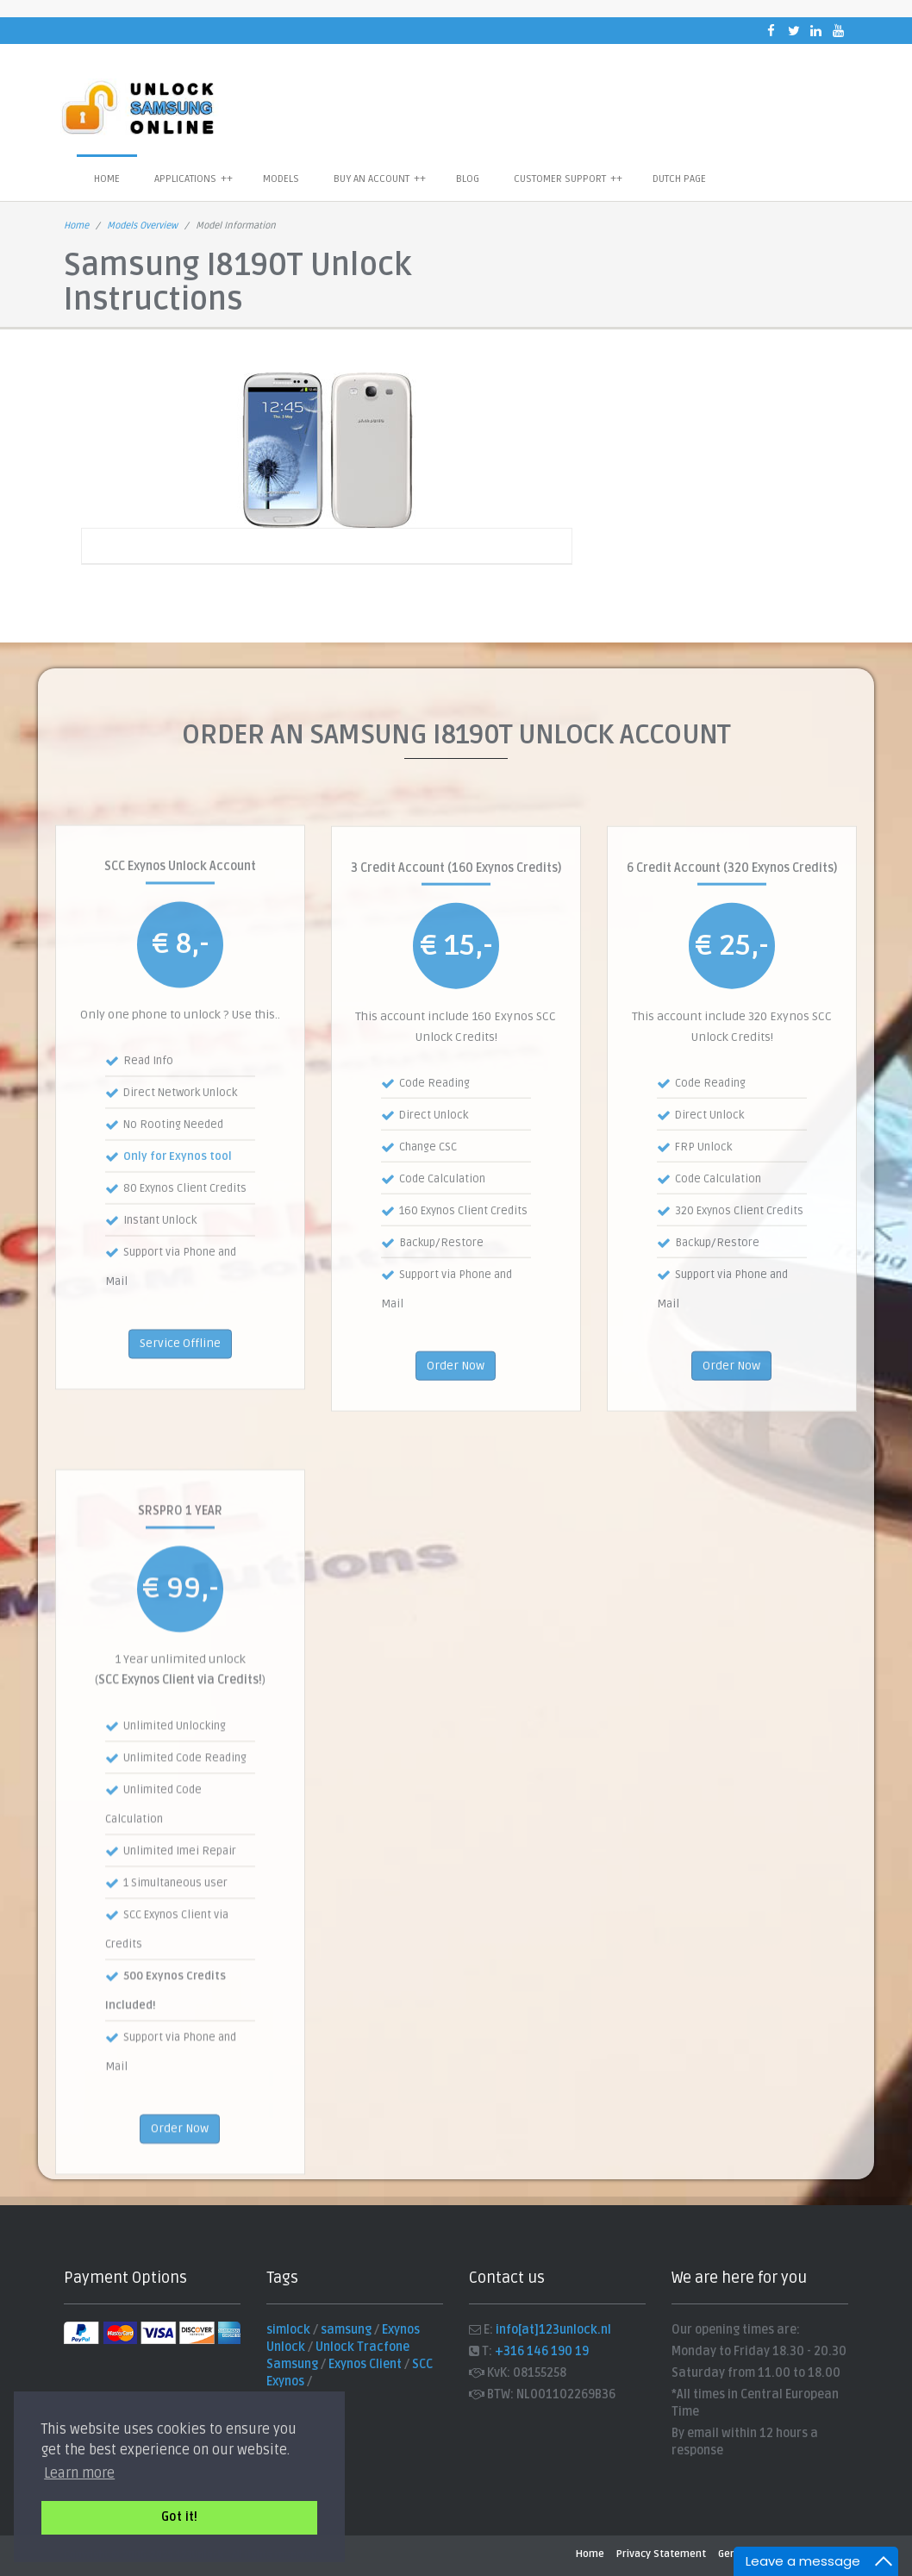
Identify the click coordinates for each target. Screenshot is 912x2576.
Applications (193, 178)
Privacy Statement (661, 2554)
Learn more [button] (79, 2473)
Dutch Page (679, 178)
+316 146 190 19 (542, 2351)
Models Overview (142, 225)
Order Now (455, 1465)
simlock (288, 2329)
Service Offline (180, 1440)
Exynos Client (365, 2364)
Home (107, 178)
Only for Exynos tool (177, 1255)
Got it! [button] (179, 2517)
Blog (467, 178)
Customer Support (568, 178)
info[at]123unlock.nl (553, 2329)
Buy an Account (380, 178)
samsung (346, 2329)
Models (281, 178)
